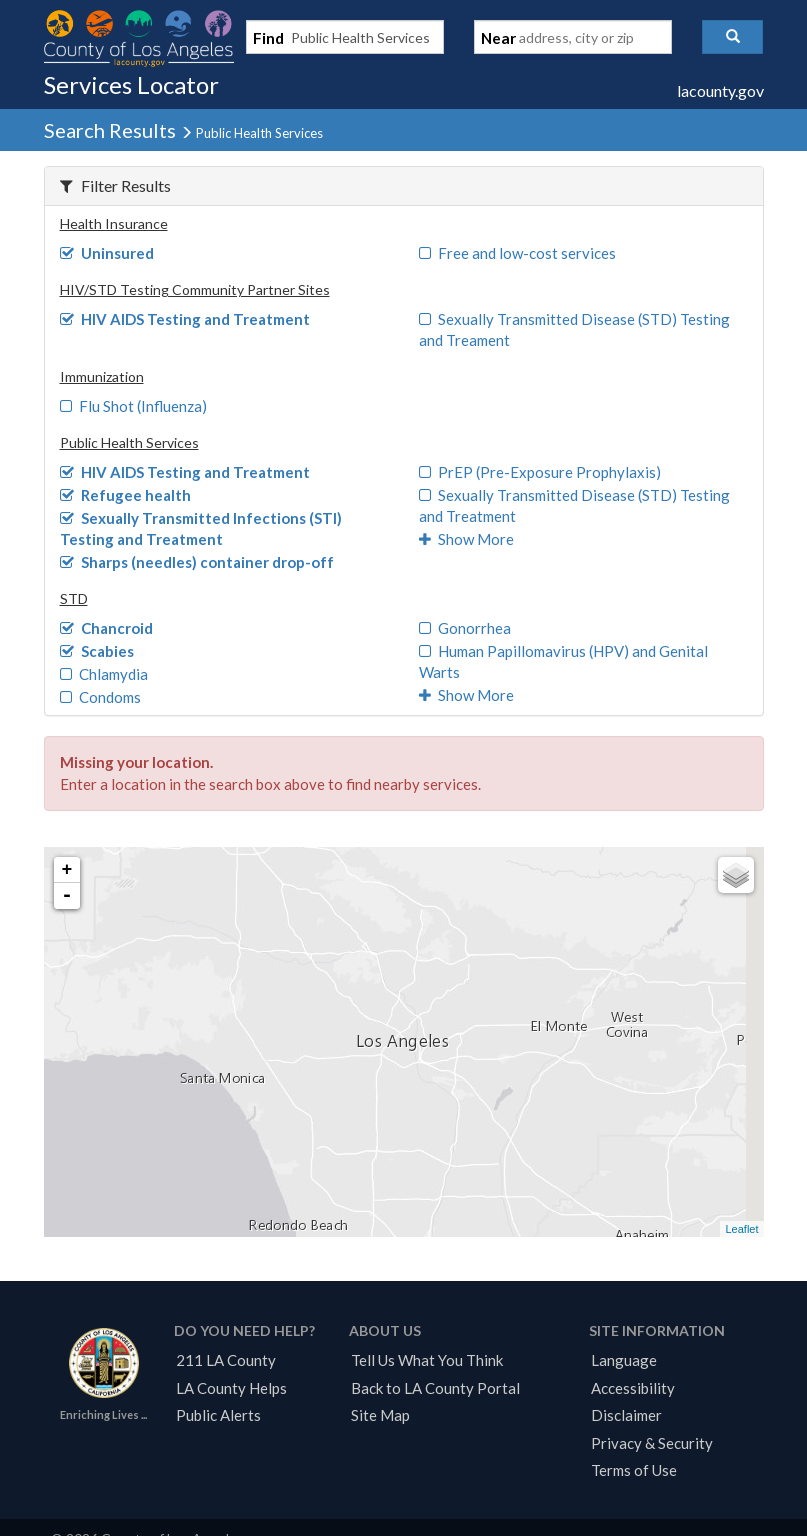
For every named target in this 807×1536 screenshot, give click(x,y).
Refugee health (126, 495)
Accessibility (633, 1388)
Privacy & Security (652, 1443)
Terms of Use (634, 1470)
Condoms (101, 697)
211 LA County (226, 1360)
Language (624, 1360)
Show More (467, 539)
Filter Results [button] (115, 185)
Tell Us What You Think (427, 1360)
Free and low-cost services (518, 253)
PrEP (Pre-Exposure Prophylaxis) (540, 472)
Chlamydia (104, 674)
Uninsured (107, 253)
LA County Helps (231, 1388)
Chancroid (107, 628)
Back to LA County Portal (435, 1388)
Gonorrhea (465, 628)
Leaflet (741, 1229)
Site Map (380, 1415)
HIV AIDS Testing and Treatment (185, 319)
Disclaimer (626, 1415)
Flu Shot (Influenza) (134, 406)
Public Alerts (218, 1415)
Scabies (97, 651)
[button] (732, 37)
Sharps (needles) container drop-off (197, 562)
